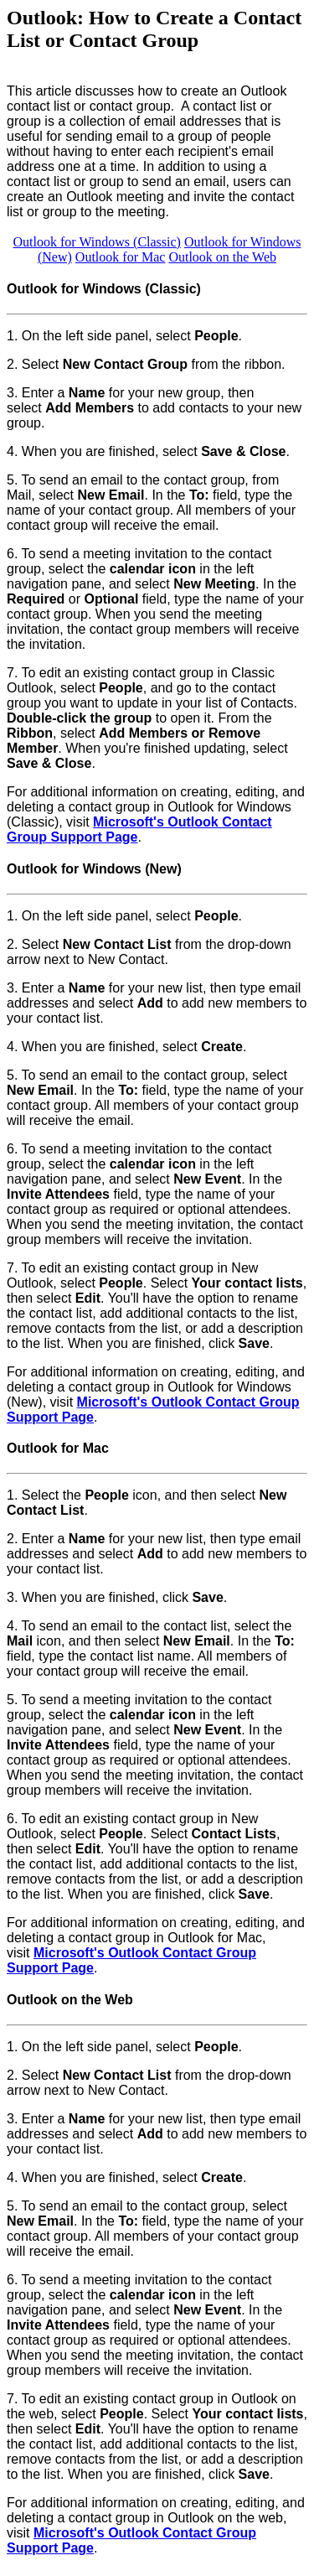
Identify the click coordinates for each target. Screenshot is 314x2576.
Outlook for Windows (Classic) (97, 242)
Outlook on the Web (222, 257)
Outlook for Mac (120, 257)
